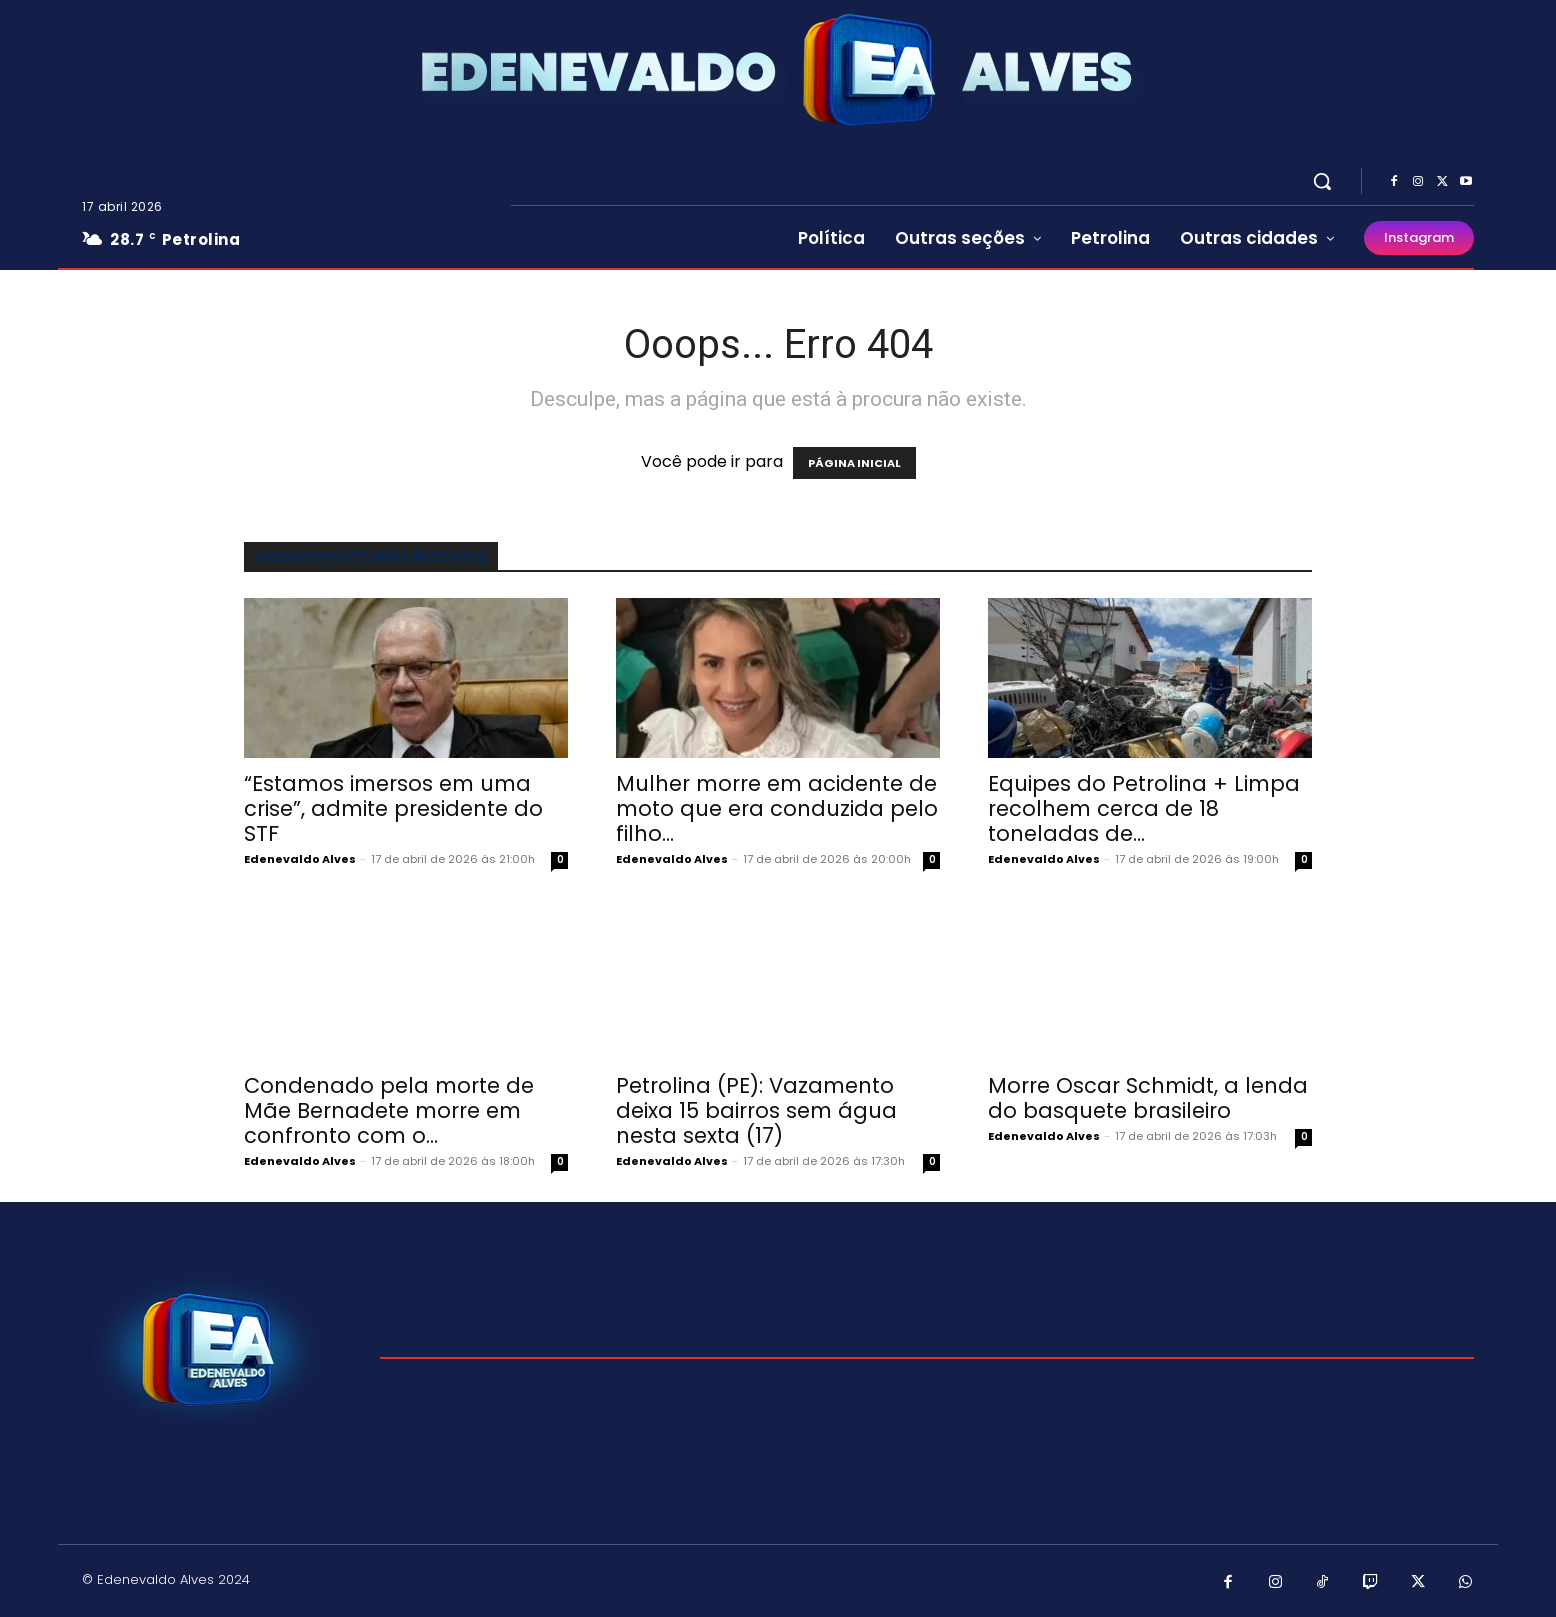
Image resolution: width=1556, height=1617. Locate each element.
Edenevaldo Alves (300, 859)
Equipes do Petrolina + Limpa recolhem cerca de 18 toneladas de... (1144, 808)
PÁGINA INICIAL (854, 463)
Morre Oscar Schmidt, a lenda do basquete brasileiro (1148, 1098)
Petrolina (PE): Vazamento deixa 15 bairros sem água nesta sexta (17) (756, 1110)
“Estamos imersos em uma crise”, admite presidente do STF (393, 808)
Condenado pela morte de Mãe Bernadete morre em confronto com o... (389, 1110)
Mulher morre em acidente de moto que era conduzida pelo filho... (777, 808)
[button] (1322, 181)
